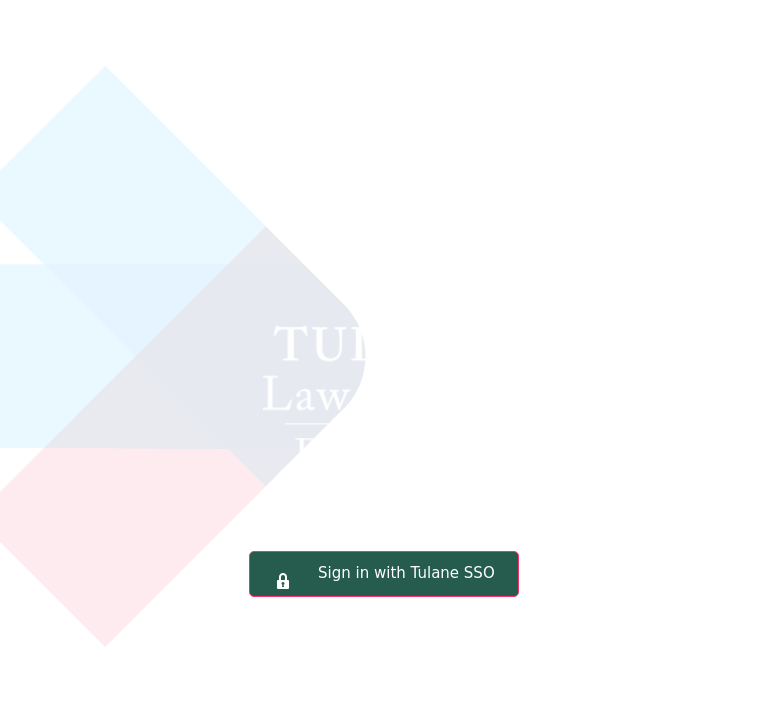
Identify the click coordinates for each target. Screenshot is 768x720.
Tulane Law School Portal (384, 304)
